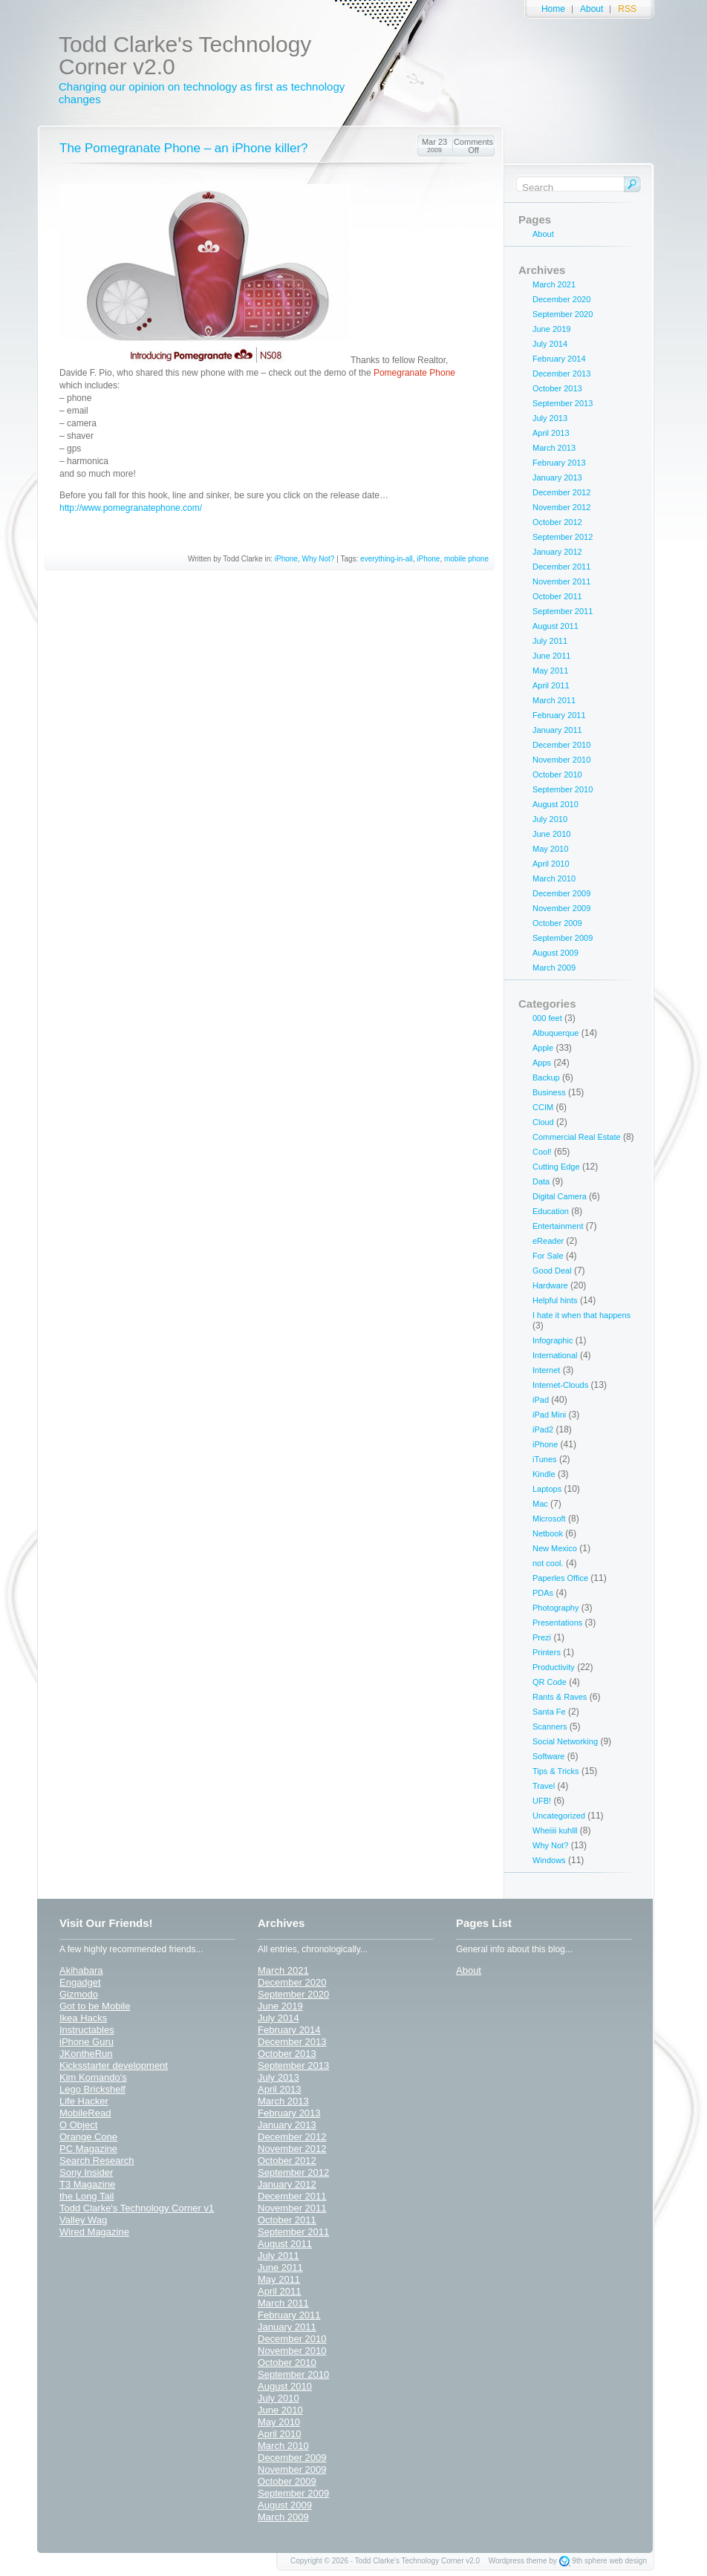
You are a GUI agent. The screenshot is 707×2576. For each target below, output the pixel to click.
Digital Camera (559, 1196)
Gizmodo (78, 1994)
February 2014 (559, 358)
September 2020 (562, 314)
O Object (78, 2124)
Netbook (547, 1533)
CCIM (542, 1107)
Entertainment (557, 1226)
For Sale (548, 1255)
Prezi (541, 1637)
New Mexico (554, 1548)
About (591, 9)
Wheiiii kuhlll (555, 1830)
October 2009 (557, 923)
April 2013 (551, 432)
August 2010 (555, 804)
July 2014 (549, 343)
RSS (627, 9)
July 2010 (549, 819)
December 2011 (561, 566)
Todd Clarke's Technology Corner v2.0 (185, 55)
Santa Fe (549, 1711)
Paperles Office (560, 1578)
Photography (555, 1607)
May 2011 (550, 670)
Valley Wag (83, 2220)
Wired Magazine (94, 2231)
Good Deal (552, 1270)
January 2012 (557, 551)
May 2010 (550, 848)
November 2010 (561, 759)
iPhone (286, 559)
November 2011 (561, 581)
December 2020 (561, 299)
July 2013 (549, 418)
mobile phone (466, 559)
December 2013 (561, 373)
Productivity (553, 1667)
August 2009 (555, 952)
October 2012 (557, 522)
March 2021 (554, 284)
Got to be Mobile (94, 2006)
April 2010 (551, 863)
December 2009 (561, 893)
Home (553, 9)
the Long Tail (86, 2196)
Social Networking (565, 1741)
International (555, 1355)
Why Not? (318, 559)
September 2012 (562, 536)
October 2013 (557, 388)
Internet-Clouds (560, 1384)
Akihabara (81, 1970)
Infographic (552, 1340)
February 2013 (559, 462)
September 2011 (562, 611)
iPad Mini (549, 1414)
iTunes (544, 1459)
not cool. (548, 1563)
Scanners (549, 1726)
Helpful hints (555, 1300)
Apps (541, 1062)
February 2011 (559, 715)
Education (550, 1211)
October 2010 (557, 774)
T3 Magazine (87, 2184)
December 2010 (561, 744)
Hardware (550, 1285)
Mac (540, 1503)
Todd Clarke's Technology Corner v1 (136, 2208)
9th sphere (589, 2561)
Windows (549, 1860)
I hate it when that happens (581, 1315)
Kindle (544, 1474)
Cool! (542, 1151)
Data (541, 1181)
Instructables (86, 2029)
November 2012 (561, 507)
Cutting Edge (556, 1166)
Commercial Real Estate (576, 1136)
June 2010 (551, 833)
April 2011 (551, 685)
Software (548, 1756)
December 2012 (561, 492)
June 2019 (551, 329)
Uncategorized (558, 1815)
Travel (543, 1785)
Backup (546, 1077)
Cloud (543, 1122)
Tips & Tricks (555, 1771)
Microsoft (549, 1518)
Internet (546, 1370)
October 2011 (557, 596)
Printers (546, 1652)
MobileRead (85, 2113)
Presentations (557, 1622)
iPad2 (542, 1429)
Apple (542, 1047)
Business (549, 1092)
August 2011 (555, 626)
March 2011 (554, 700)
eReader (548, 1240)
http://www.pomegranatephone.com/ (130, 508)
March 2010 (554, 878)
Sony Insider (86, 2172)
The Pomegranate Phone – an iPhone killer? (183, 148)
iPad (540, 1399)
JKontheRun (86, 2053)
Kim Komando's (93, 2077)
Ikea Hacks (83, 2018)
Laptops (546, 1488)
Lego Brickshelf (92, 2089)
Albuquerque (555, 1032)
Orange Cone (88, 2136)
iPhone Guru (86, 2041)
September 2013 (562, 403)
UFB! (541, 1800)
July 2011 (549, 640)
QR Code (549, 1681)
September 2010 (562, 789)
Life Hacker (83, 2101)
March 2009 (554, 967)
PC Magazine (88, 2148)
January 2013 (557, 477)
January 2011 (557, 729)
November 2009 (561, 908)
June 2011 (551, 655)
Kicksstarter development (113, 2065)
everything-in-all (386, 559)
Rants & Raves (559, 1696)
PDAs (542, 1592)
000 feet (547, 1018)
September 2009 (562, 937)
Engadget (80, 1982)
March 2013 (554, 447)
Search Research (96, 2160)
